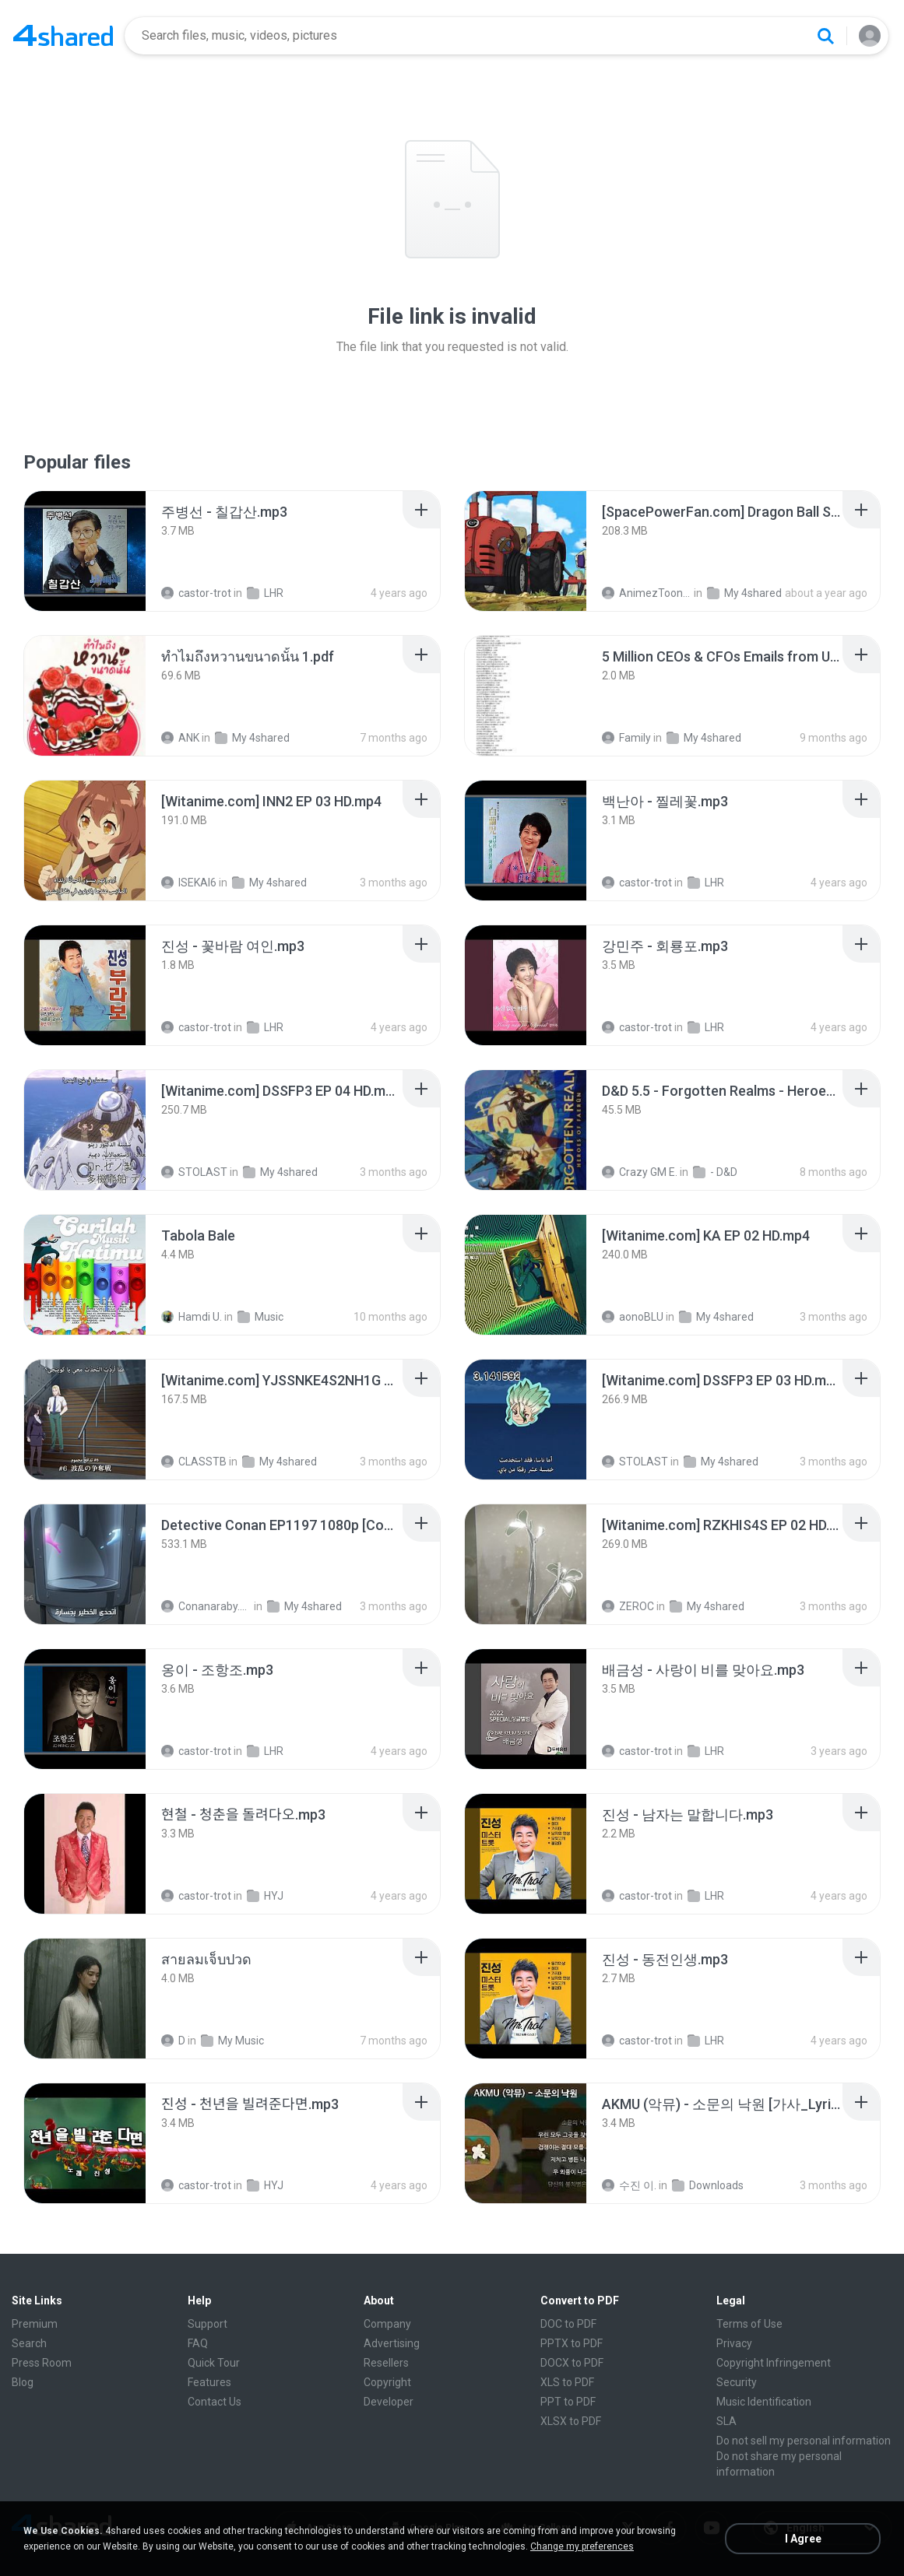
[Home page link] (63, 36)
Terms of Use (749, 2324)
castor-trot (196, 593)
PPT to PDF (568, 2401)
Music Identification (763, 2401)
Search (29, 2343)
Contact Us (214, 2401)
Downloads (708, 2185)
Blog (22, 2382)
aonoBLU (632, 1317)
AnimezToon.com (647, 593)
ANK (180, 738)
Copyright (387, 2382)
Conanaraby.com (206, 1606)
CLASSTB (194, 1461)
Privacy (734, 2343)
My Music (232, 2040)
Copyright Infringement (773, 2363)
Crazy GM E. (639, 1172)
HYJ (265, 1896)
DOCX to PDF (571, 2363)
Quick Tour (214, 2363)
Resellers (386, 2363)
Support (207, 2324)
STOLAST (194, 1172)
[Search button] (825, 35)
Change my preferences (582, 2546)
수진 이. (629, 2185)
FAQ (198, 2343)
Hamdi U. (191, 1317)
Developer (388, 2401)
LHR (265, 593)
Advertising (392, 2343)
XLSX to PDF (570, 2421)
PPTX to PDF (571, 2343)
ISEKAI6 (188, 882)
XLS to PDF (567, 2382)
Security (736, 2382)
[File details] (85, 551)
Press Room (42, 2363)
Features (209, 2382)
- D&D (715, 1172)
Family (626, 738)
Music (260, 1317)
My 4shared (744, 593)
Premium (35, 2324)
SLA (726, 2421)
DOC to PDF (568, 2324)
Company (387, 2324)
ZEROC (628, 1606)
